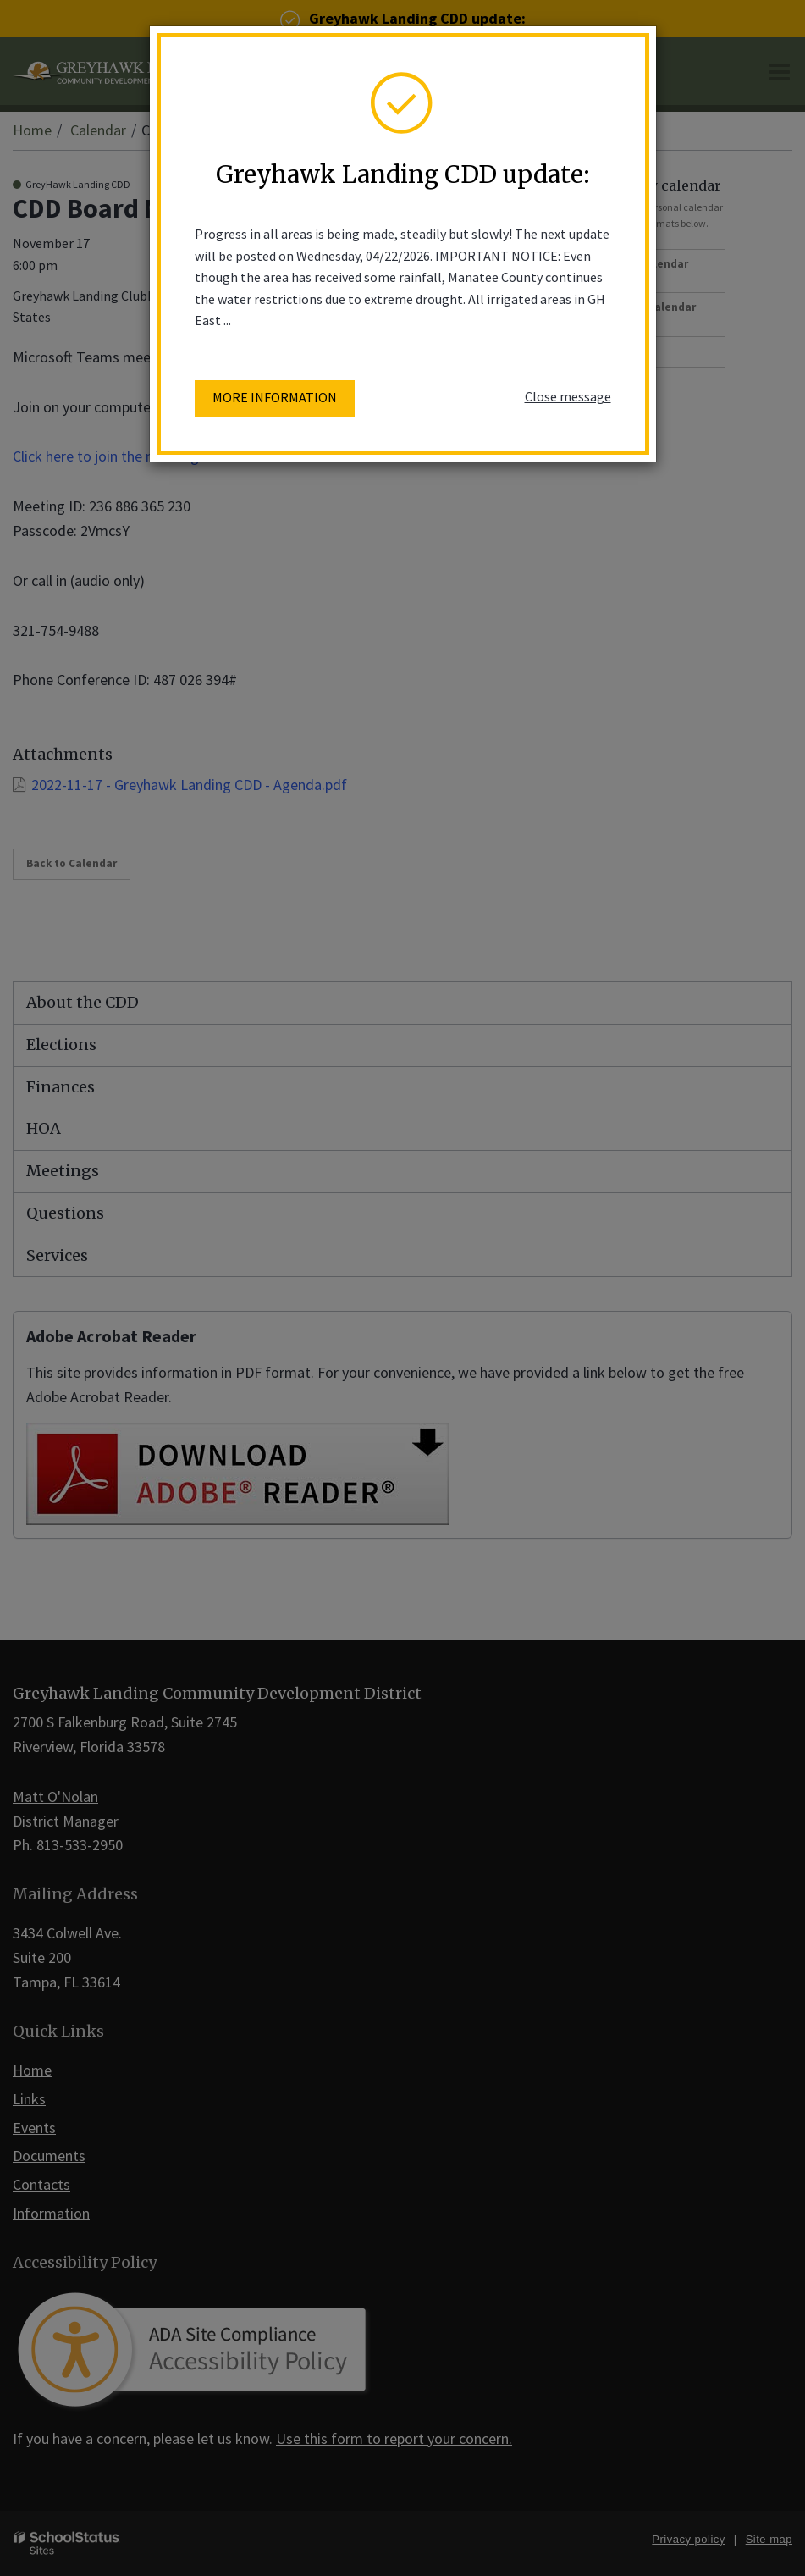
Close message (568, 396)
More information (274, 397)
